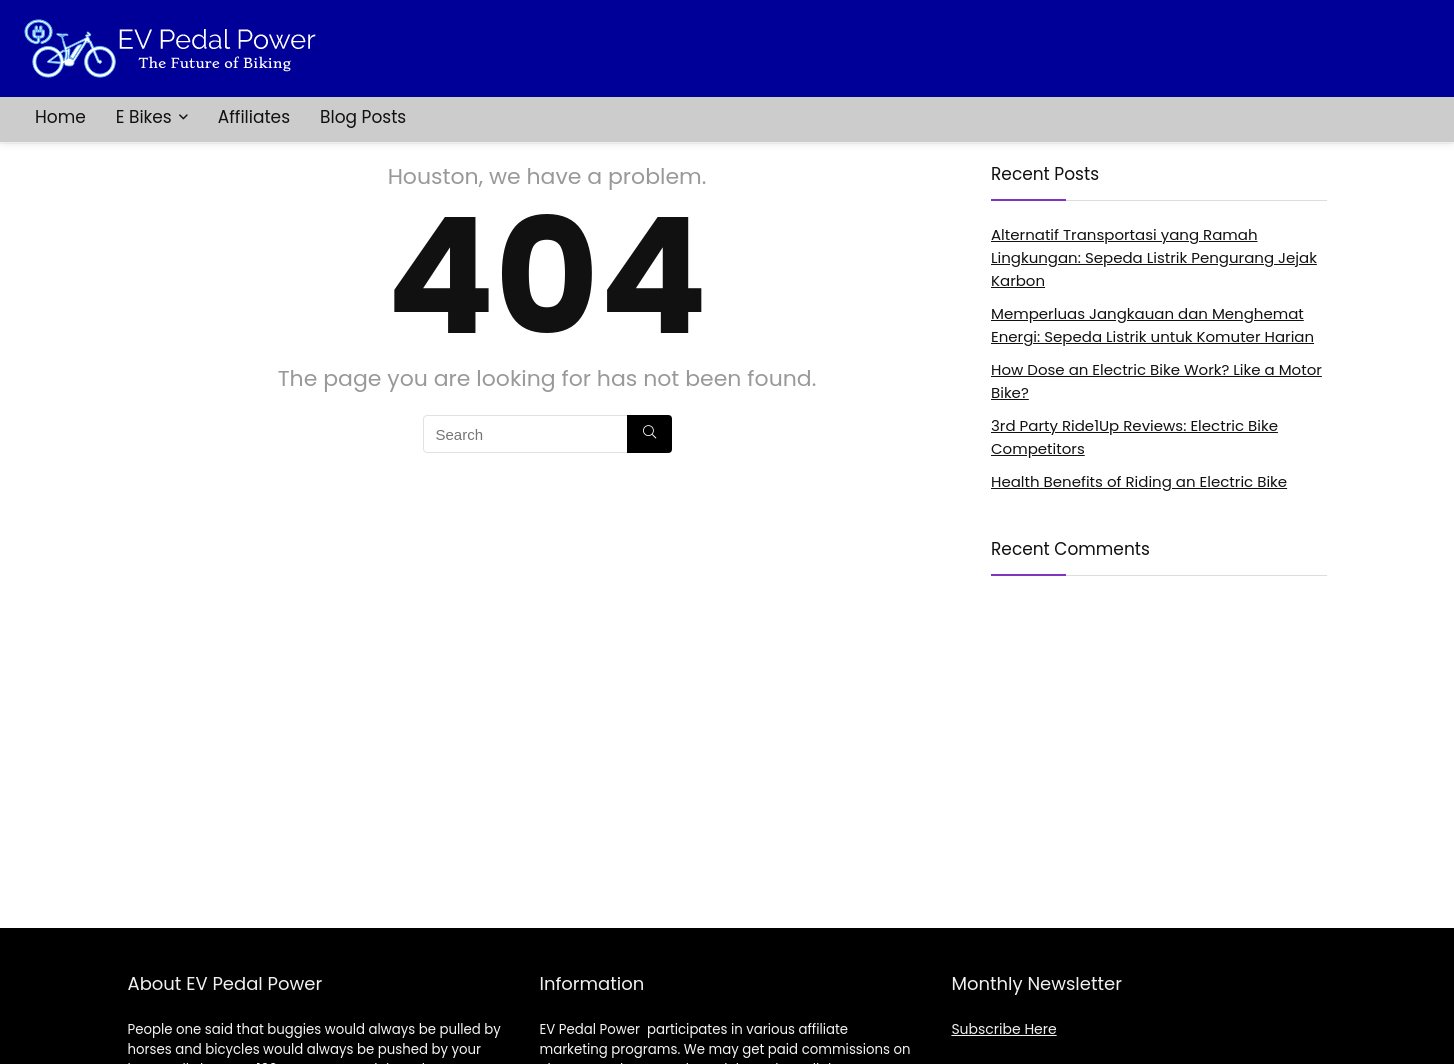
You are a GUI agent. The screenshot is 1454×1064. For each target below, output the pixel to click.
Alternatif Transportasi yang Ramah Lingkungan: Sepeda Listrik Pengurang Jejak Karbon (1154, 257)
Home (60, 117)
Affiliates (254, 117)
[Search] (649, 434)
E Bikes (144, 117)
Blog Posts (363, 117)
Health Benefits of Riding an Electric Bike (1139, 481)
